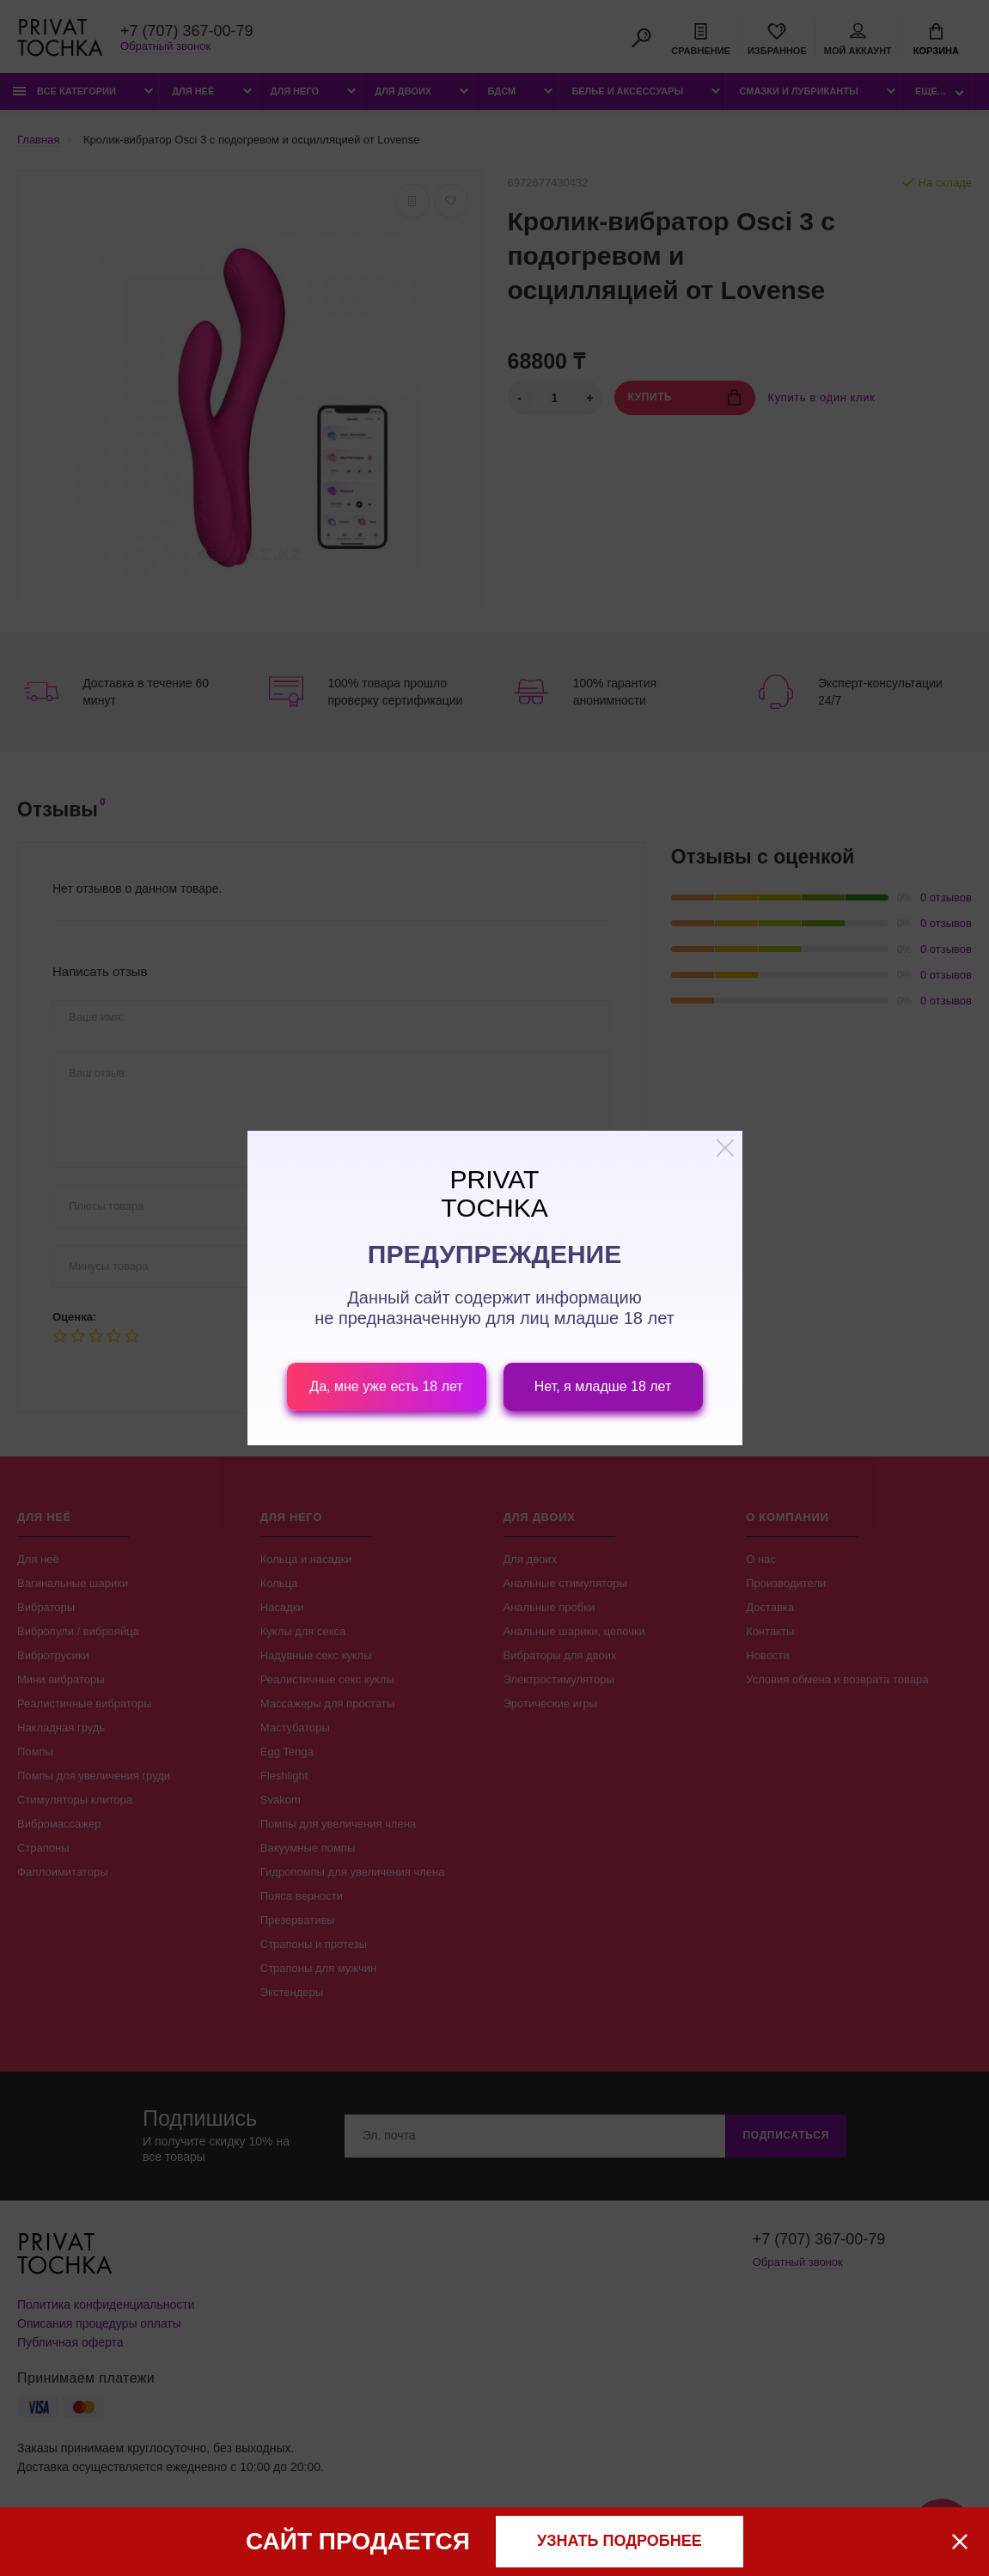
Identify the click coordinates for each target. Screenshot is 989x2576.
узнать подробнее (619, 2540)
